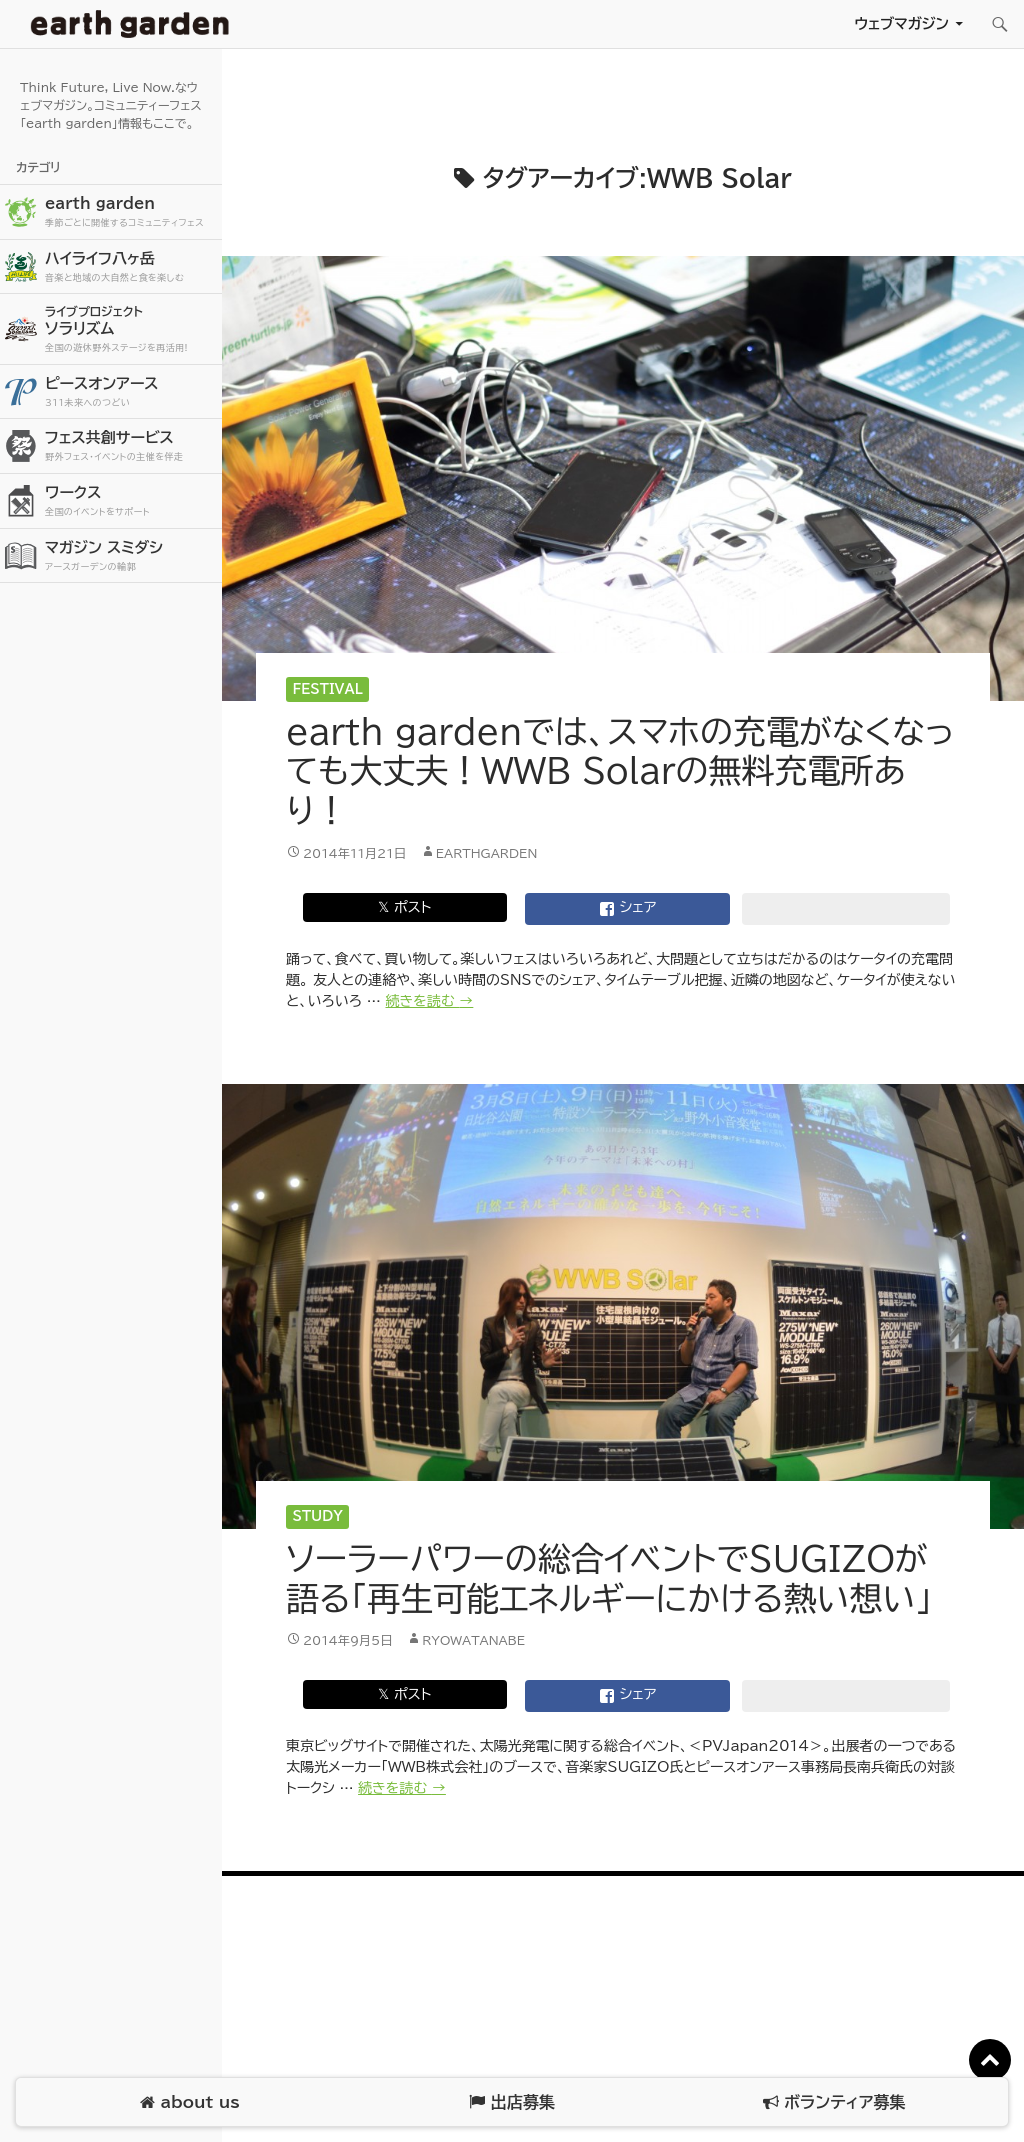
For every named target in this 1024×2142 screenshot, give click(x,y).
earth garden (131, 212)
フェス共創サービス (131, 446)
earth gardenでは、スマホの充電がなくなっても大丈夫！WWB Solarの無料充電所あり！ (620, 771)
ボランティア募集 (834, 2102)
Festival (328, 689)
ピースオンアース (131, 392)
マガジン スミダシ (131, 556)
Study (318, 1516)
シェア (628, 909)
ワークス (131, 501)
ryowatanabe (473, 1640)
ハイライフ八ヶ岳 (131, 267)
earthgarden (487, 853)
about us (189, 2102)
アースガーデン (130, 24)
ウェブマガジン (901, 23)
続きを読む (430, 1001)
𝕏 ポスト (404, 907)
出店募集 (511, 2102)
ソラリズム (131, 328)
